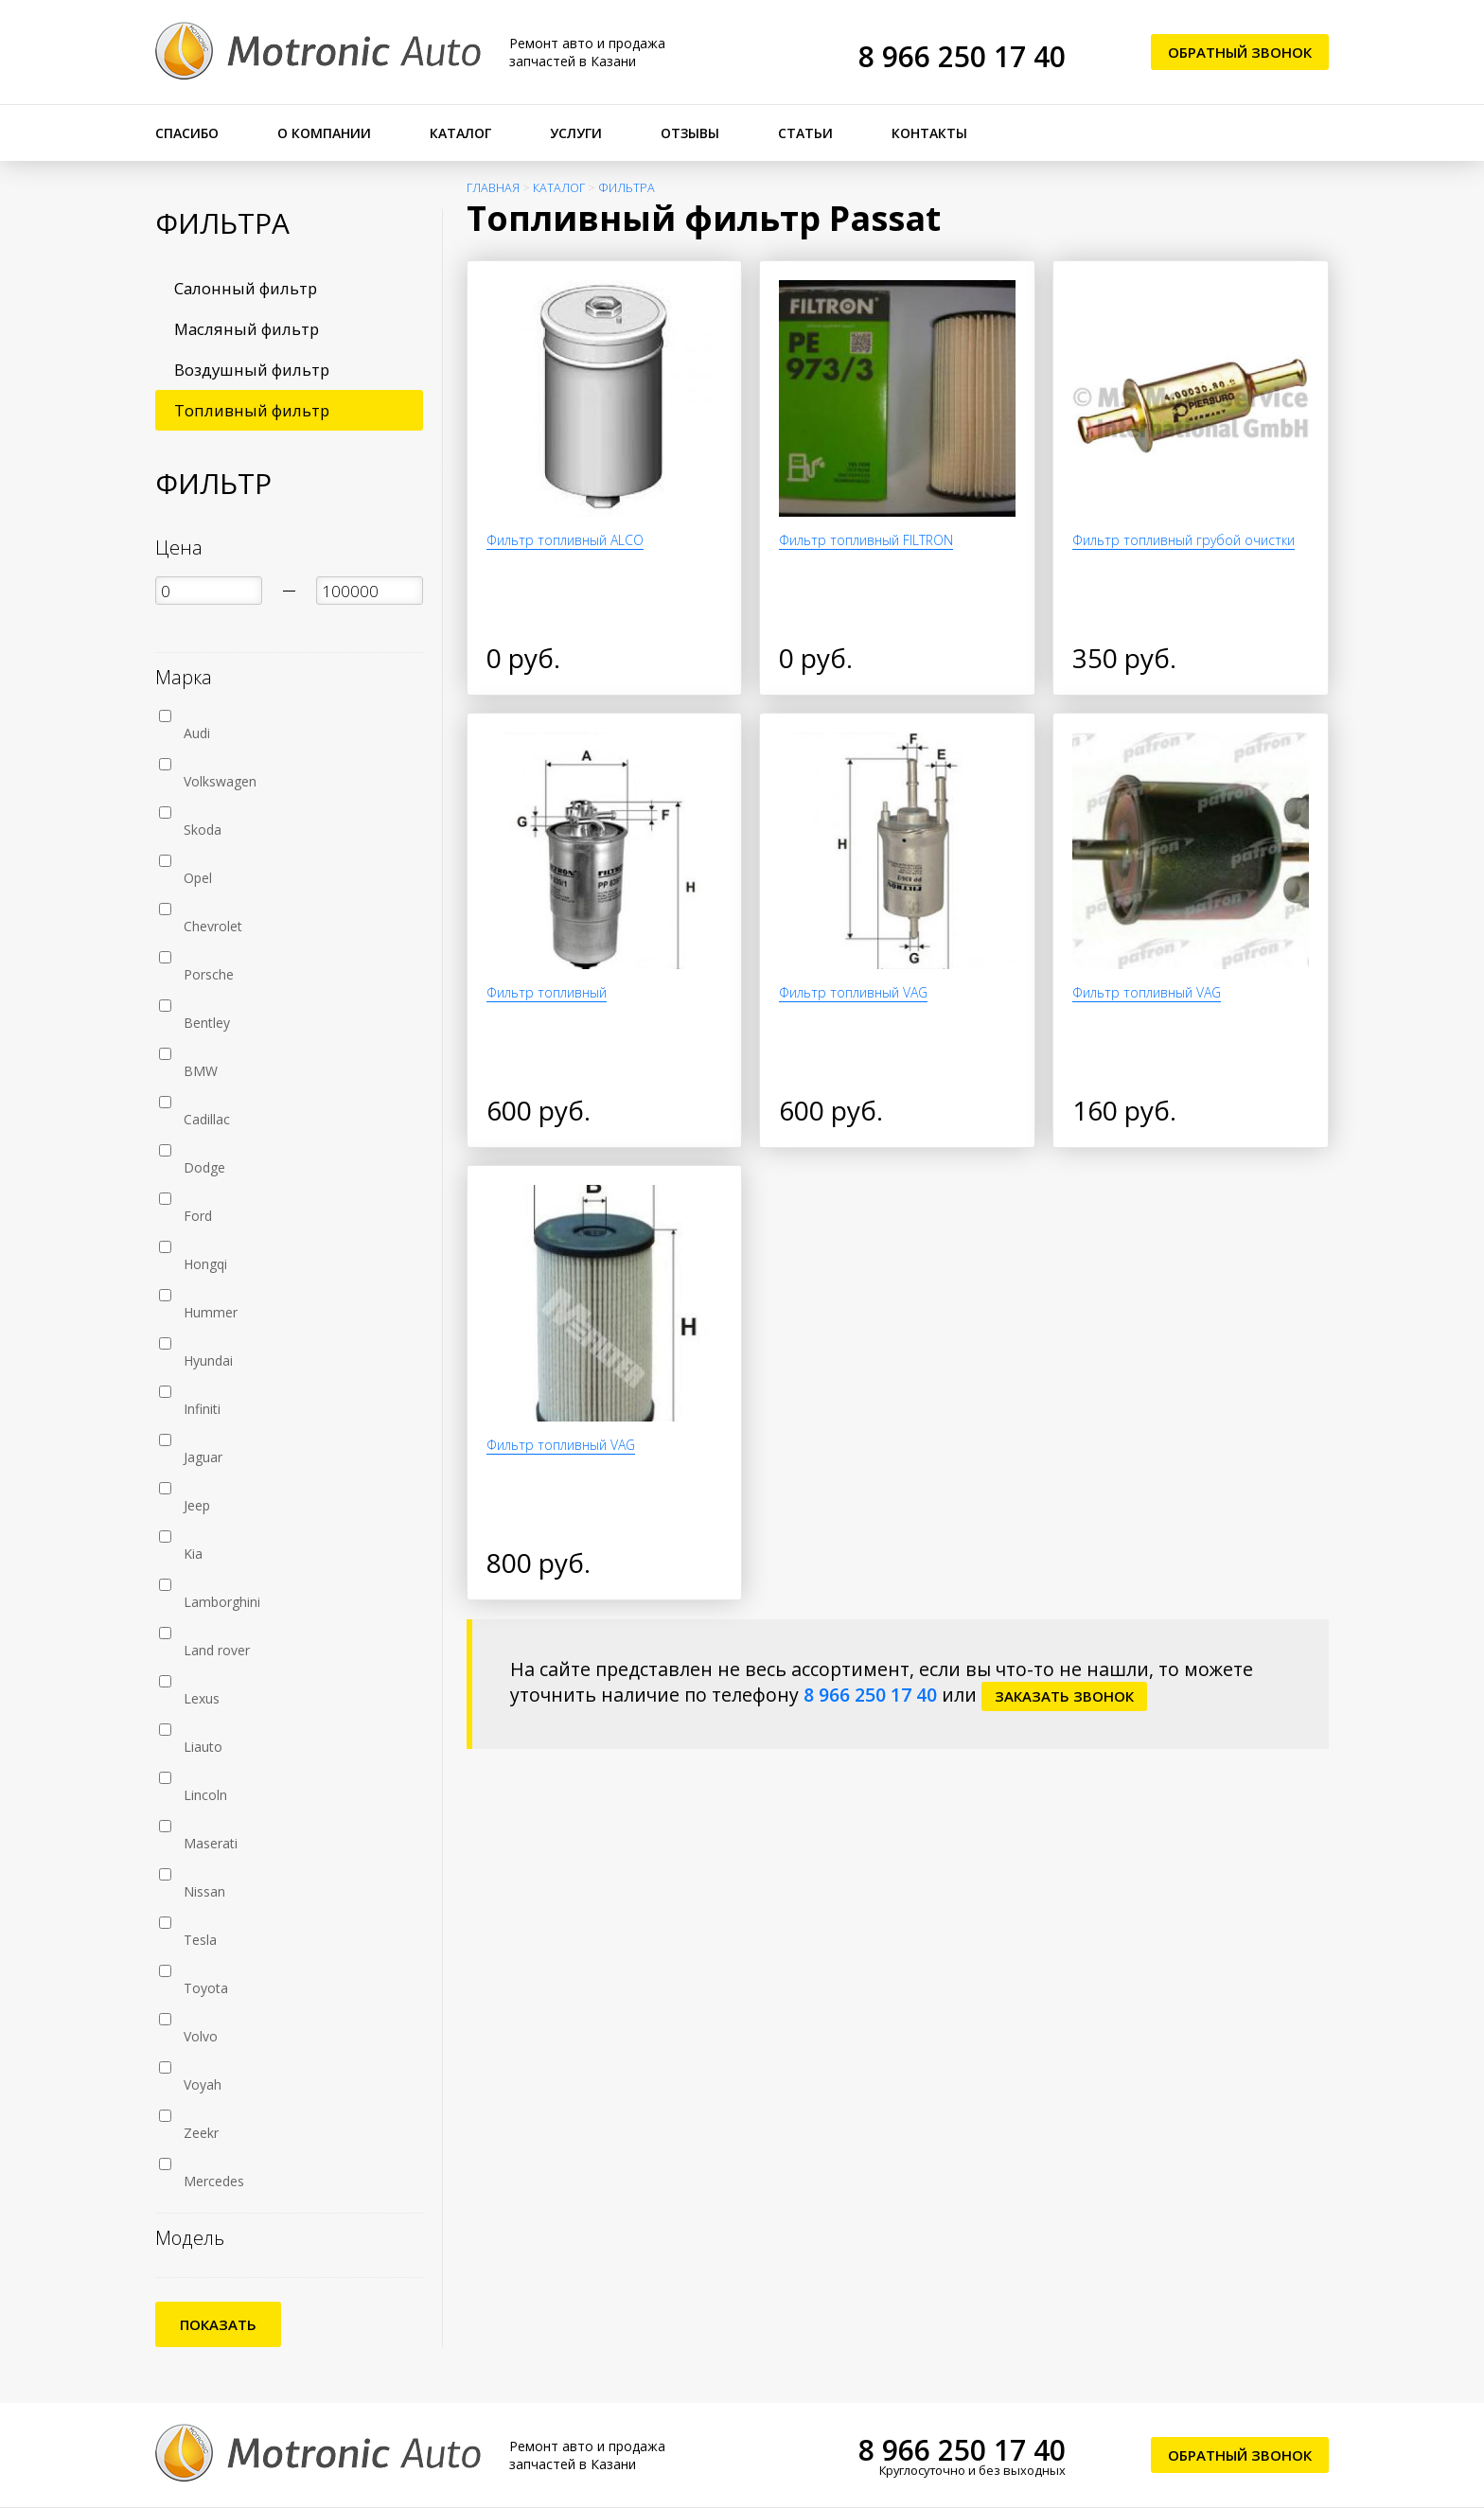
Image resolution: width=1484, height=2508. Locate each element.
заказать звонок (1064, 1696)
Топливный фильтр (251, 410)
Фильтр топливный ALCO (565, 540)
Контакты (929, 133)
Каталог (460, 133)
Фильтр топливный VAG (853, 992)
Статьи (805, 133)
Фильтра (626, 188)
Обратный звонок (1240, 52)
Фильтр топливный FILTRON (866, 540)
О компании (324, 133)
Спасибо (187, 133)
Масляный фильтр (246, 329)
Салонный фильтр (245, 288)
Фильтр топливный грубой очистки (1183, 540)
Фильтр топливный (546, 992)
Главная (493, 188)
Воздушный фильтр (251, 369)
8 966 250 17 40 (962, 56)
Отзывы (690, 133)
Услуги (576, 133)
